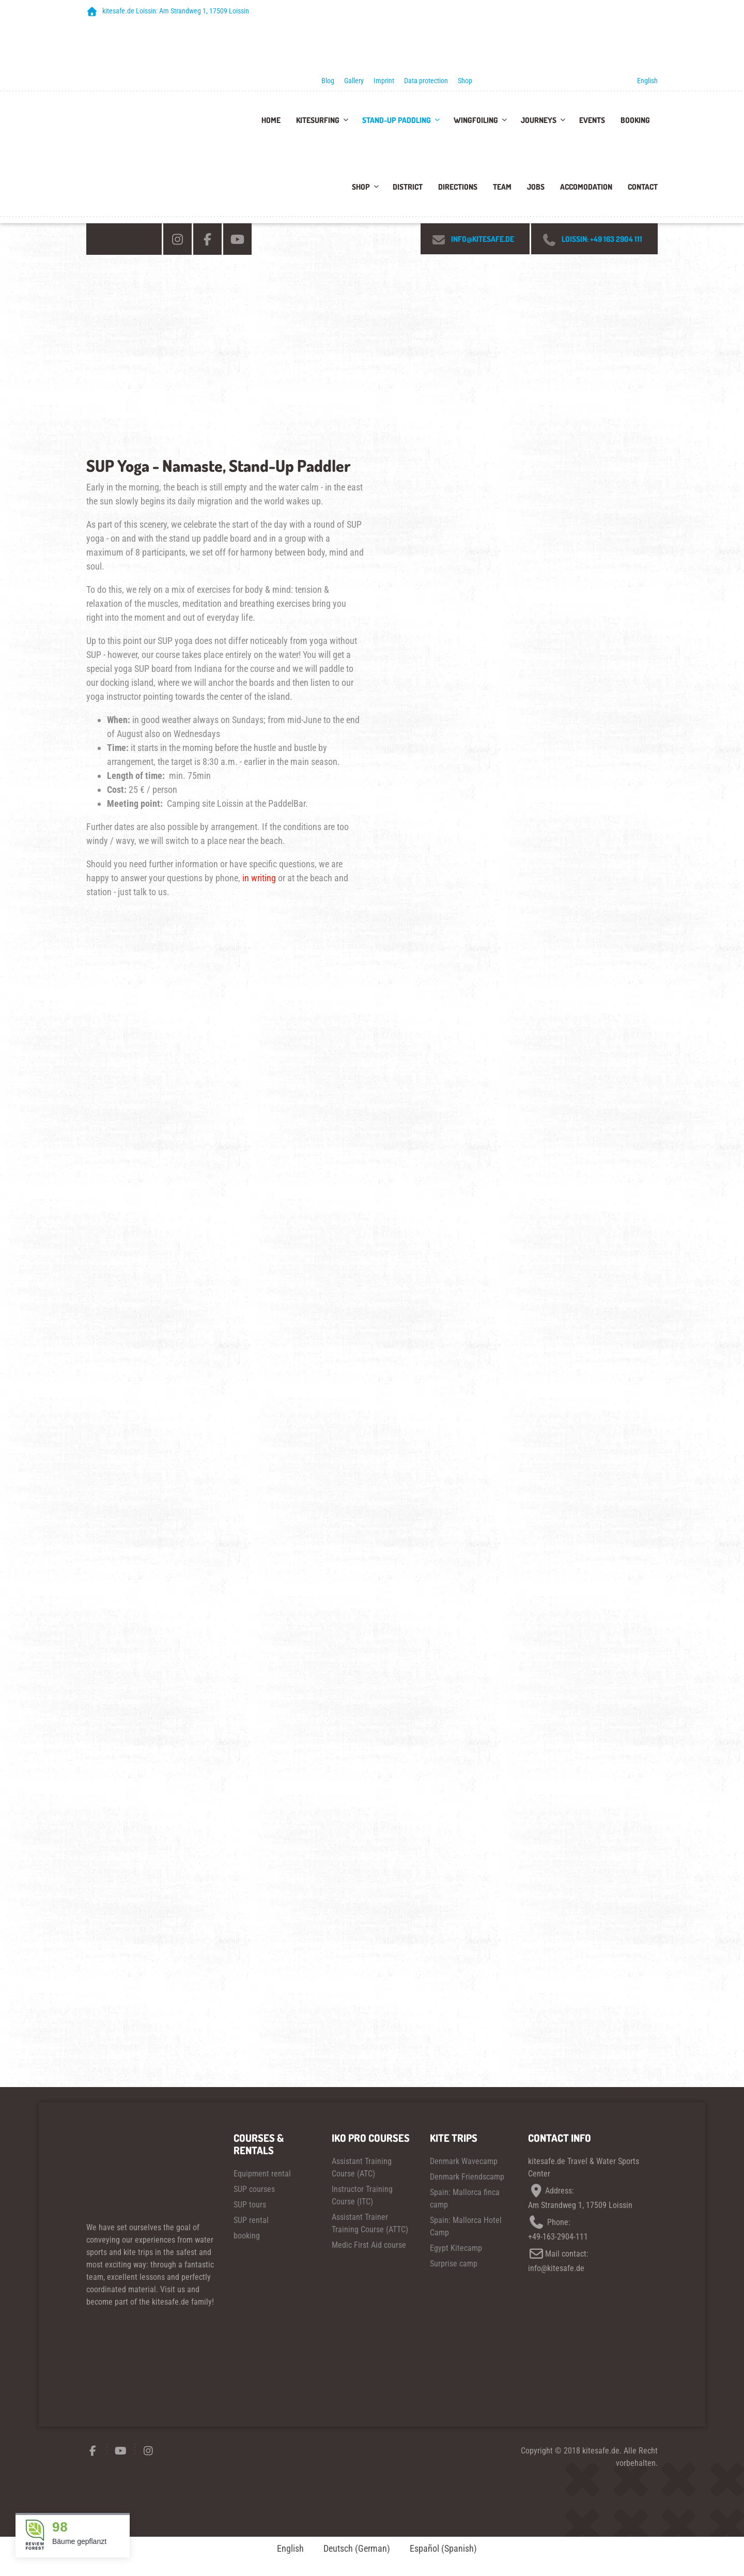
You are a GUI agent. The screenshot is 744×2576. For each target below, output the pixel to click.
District (408, 187)
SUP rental (251, 2220)
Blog (327, 80)
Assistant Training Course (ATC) (362, 2167)
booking (247, 2236)
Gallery (354, 80)
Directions (457, 187)
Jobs (536, 187)
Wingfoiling (476, 120)
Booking (635, 120)
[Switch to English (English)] (285, 2548)
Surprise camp (453, 2263)
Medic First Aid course (369, 2245)
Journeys (538, 120)
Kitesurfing (317, 120)
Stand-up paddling (396, 120)
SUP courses (254, 2189)
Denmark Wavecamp (464, 2161)
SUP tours (250, 2205)
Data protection (426, 80)
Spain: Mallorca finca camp (465, 2198)
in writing (259, 877)
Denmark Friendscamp (467, 2177)
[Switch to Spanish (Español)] (438, 2548)
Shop (465, 80)
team (502, 187)
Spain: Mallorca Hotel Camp (466, 2226)
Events (592, 120)
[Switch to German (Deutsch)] (352, 2548)
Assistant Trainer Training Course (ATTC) (370, 2223)
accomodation (586, 187)
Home (271, 120)
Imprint (384, 80)
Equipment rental (262, 2174)
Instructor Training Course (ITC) (362, 2195)
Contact (643, 187)
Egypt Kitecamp (456, 2248)
